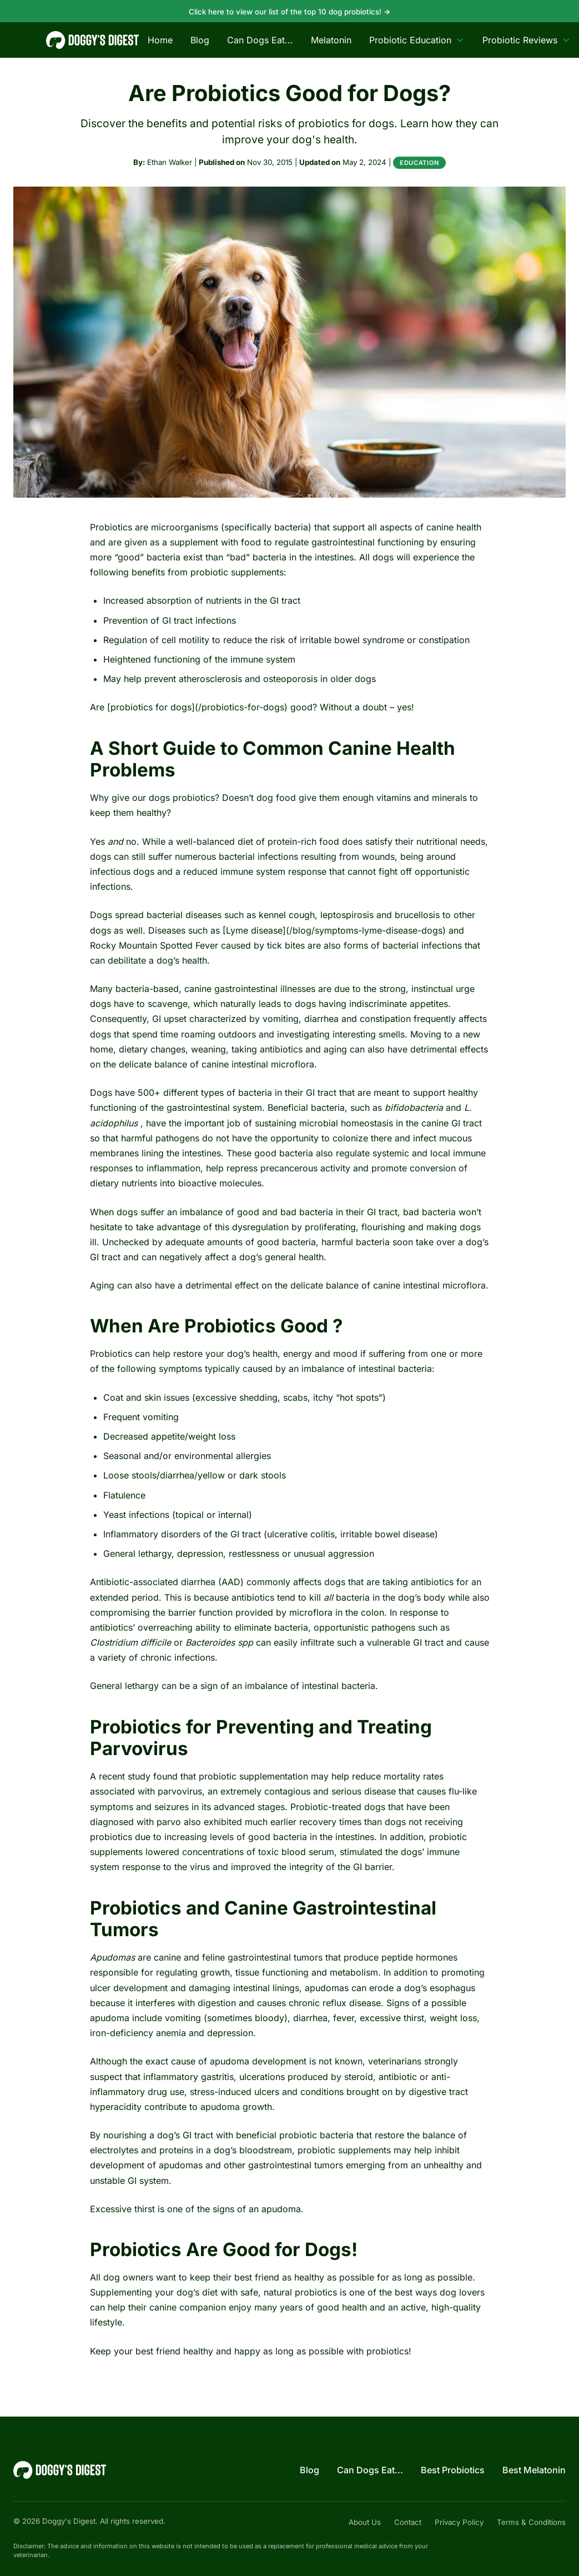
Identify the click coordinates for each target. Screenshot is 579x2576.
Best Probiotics (453, 2469)
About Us (365, 2522)
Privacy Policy (459, 2522)
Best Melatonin (534, 2469)
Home (160, 40)
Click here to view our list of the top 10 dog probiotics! (290, 11)
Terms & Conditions (531, 2522)
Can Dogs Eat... (260, 40)
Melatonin (331, 40)
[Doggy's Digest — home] (92, 40)
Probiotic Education (417, 40)
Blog (199, 40)
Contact (407, 2522)
